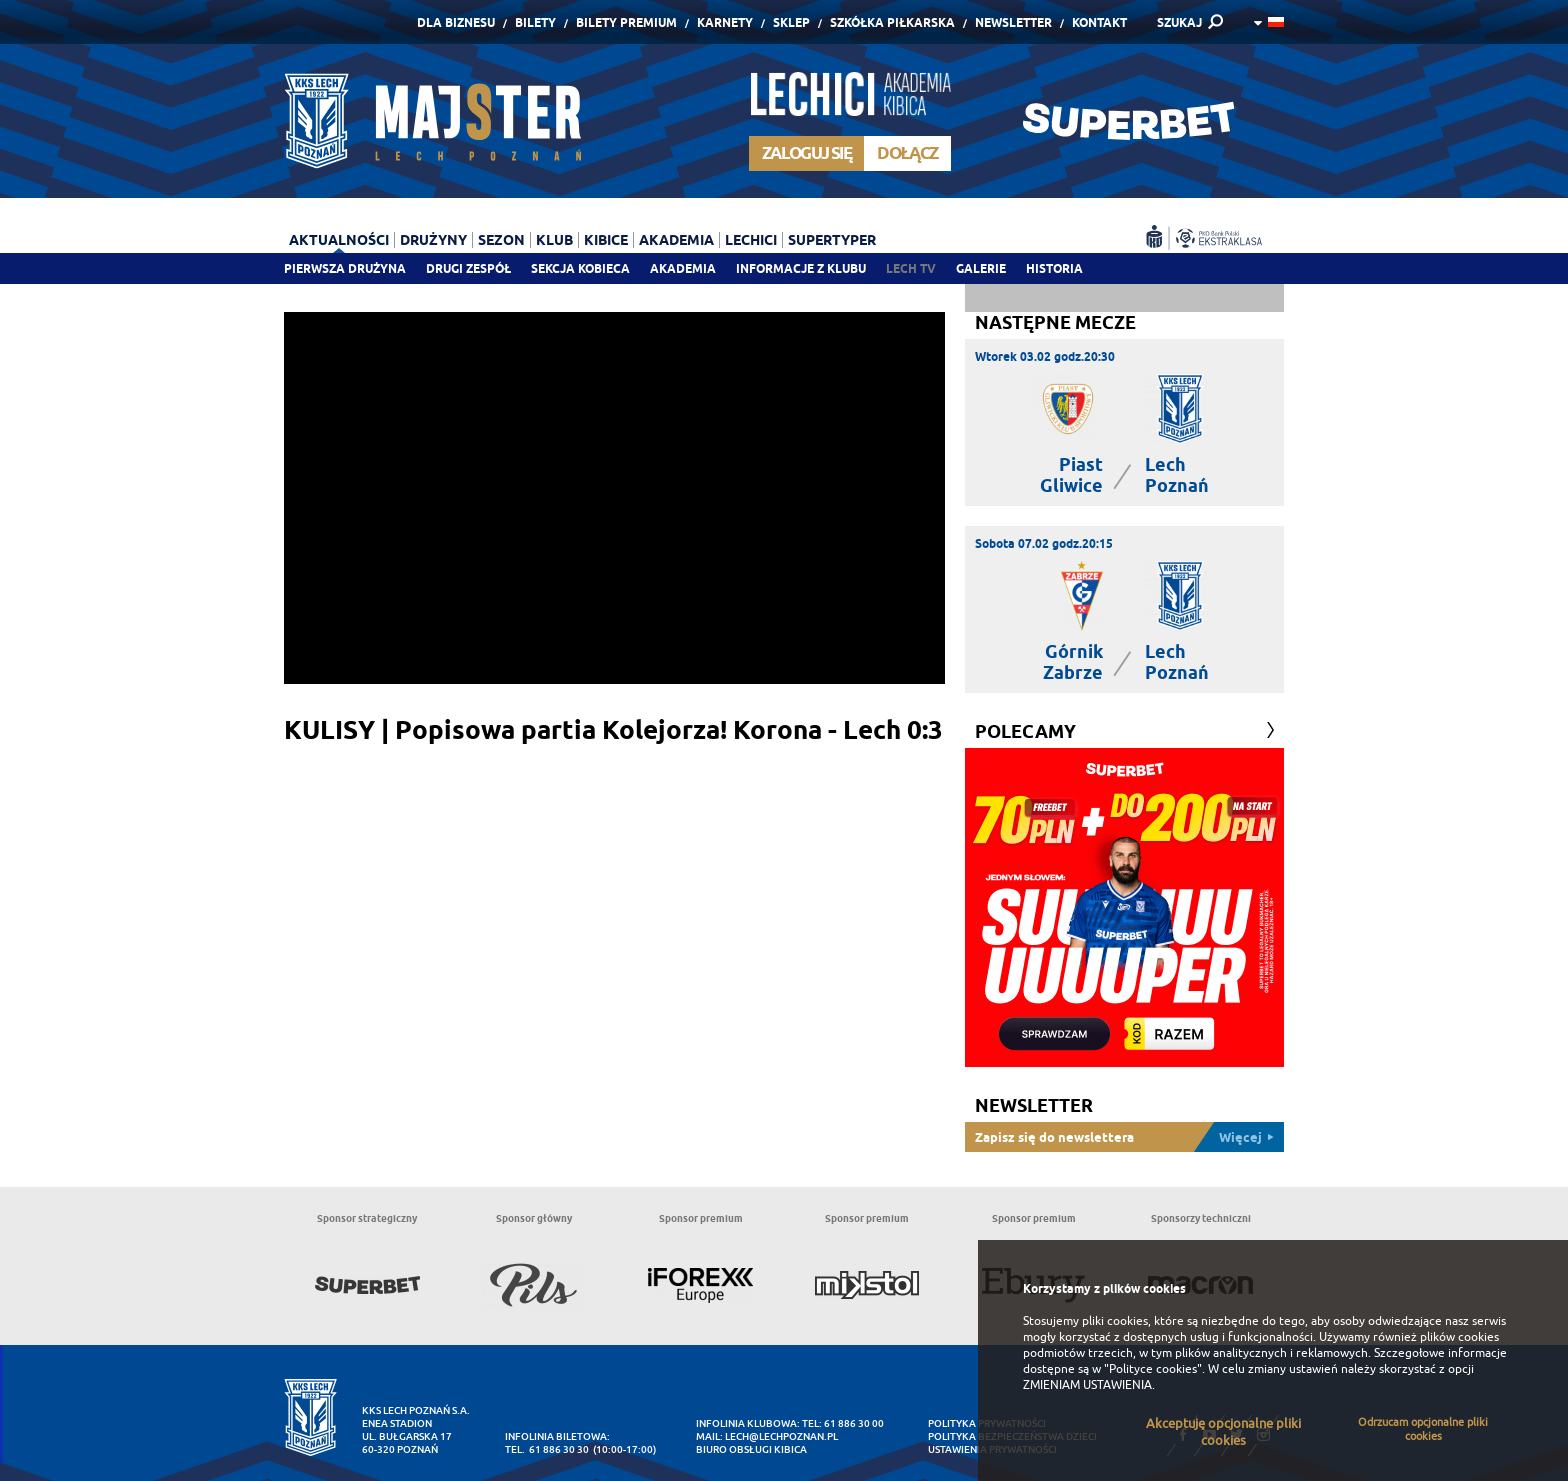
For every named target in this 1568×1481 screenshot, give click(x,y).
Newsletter (1013, 22)
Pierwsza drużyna (345, 268)
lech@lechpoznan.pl (781, 1436)
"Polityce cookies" (1153, 1369)
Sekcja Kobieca (580, 268)
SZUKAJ (1179, 22)
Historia (1054, 268)
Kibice (606, 240)
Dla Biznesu (456, 22)
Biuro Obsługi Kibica (751, 1449)
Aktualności (339, 240)
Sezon (501, 240)
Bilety (535, 22)
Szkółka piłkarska (892, 22)
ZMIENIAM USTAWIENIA (1087, 1385)
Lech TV (911, 268)
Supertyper (832, 240)
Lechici (751, 240)
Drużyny (433, 240)
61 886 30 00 (854, 1423)
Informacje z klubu (801, 268)
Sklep (791, 22)
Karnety (725, 22)
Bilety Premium (626, 22)
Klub (554, 240)
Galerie (981, 268)
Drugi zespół (468, 268)
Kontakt (1099, 22)
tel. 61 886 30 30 (547, 1449)
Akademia (683, 268)
